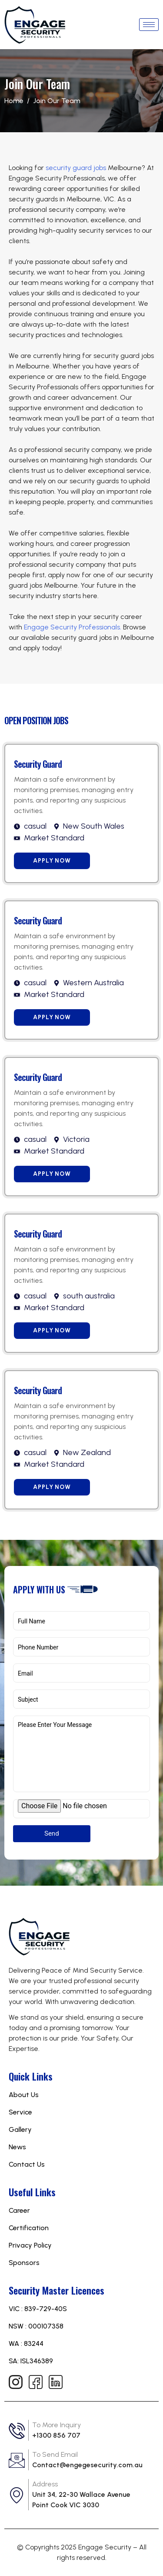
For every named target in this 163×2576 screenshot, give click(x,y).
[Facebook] (35, 2381)
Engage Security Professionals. (72, 627)
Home (13, 101)
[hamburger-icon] (149, 24)
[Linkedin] (55, 2381)
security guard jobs (76, 168)
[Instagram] (15, 2381)
